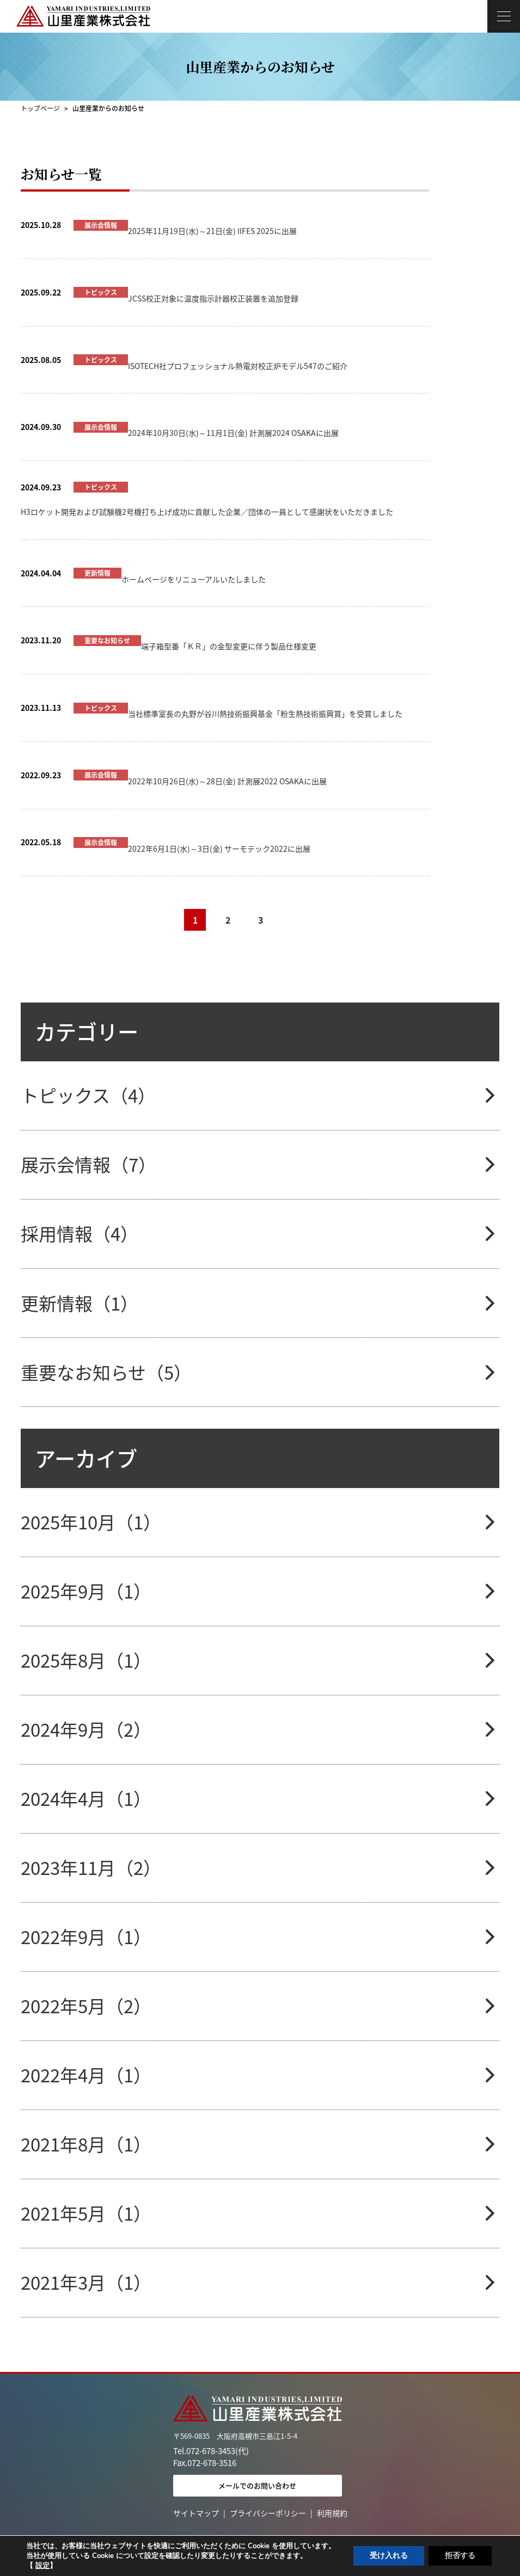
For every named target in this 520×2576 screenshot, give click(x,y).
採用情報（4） (79, 1233)
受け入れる (389, 2555)
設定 (42, 2566)
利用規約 (332, 2512)
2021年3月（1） (86, 2282)
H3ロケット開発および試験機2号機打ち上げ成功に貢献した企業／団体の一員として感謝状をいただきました (207, 511)
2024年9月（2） (86, 1729)
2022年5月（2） (86, 2006)
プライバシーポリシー (268, 2512)
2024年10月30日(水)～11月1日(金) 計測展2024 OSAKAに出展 (233, 432)
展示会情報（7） (88, 1164)
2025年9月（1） (86, 1591)
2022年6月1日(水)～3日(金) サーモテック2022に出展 (219, 848)
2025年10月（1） (91, 1522)
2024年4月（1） (86, 1798)
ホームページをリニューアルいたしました (193, 579)
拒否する (460, 2555)
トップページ (40, 108)
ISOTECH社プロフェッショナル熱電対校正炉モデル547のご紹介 (237, 365)
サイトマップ (196, 2512)
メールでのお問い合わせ (257, 2485)
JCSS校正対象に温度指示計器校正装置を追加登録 (213, 298)
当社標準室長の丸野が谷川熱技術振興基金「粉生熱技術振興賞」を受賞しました (265, 713)
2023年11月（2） (91, 1867)
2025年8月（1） (86, 1660)
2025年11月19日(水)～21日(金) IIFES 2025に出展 (212, 230)
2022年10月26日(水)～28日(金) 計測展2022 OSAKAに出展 (227, 781)
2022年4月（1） (86, 2075)
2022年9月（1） (86, 1936)
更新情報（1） (79, 1303)
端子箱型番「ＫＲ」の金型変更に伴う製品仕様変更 (228, 646)
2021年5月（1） (86, 2213)
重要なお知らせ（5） (106, 1372)
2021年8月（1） (86, 2144)
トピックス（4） (88, 1095)
